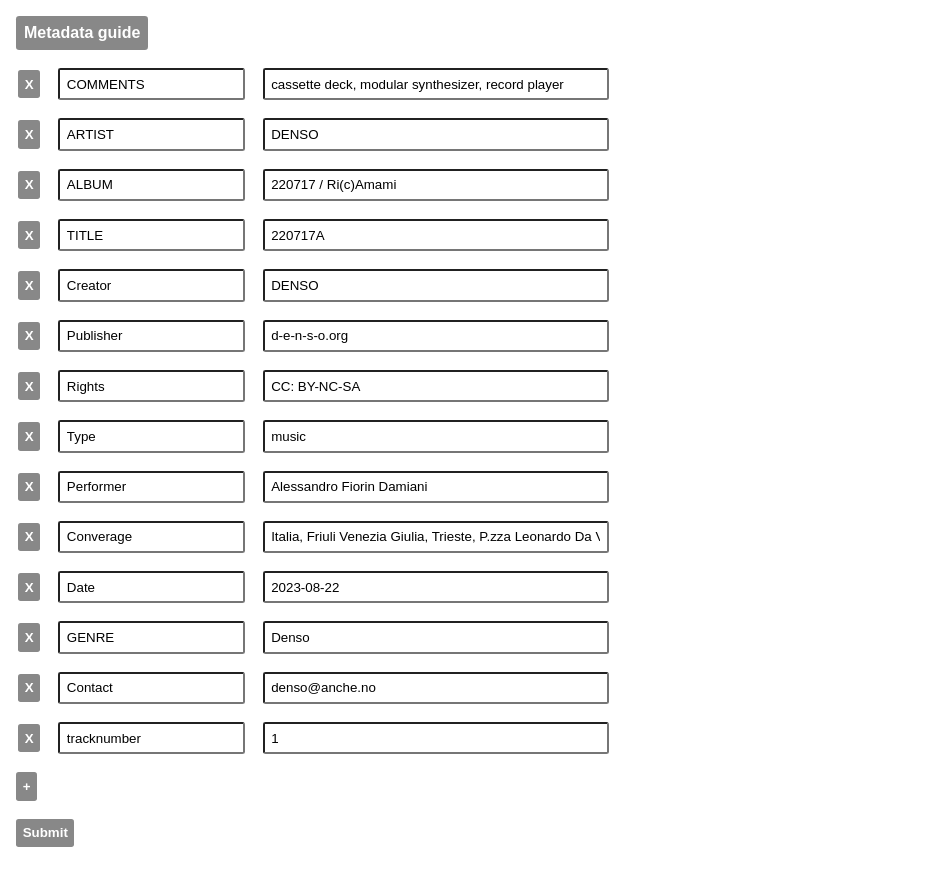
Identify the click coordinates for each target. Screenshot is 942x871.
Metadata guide (82, 32)
